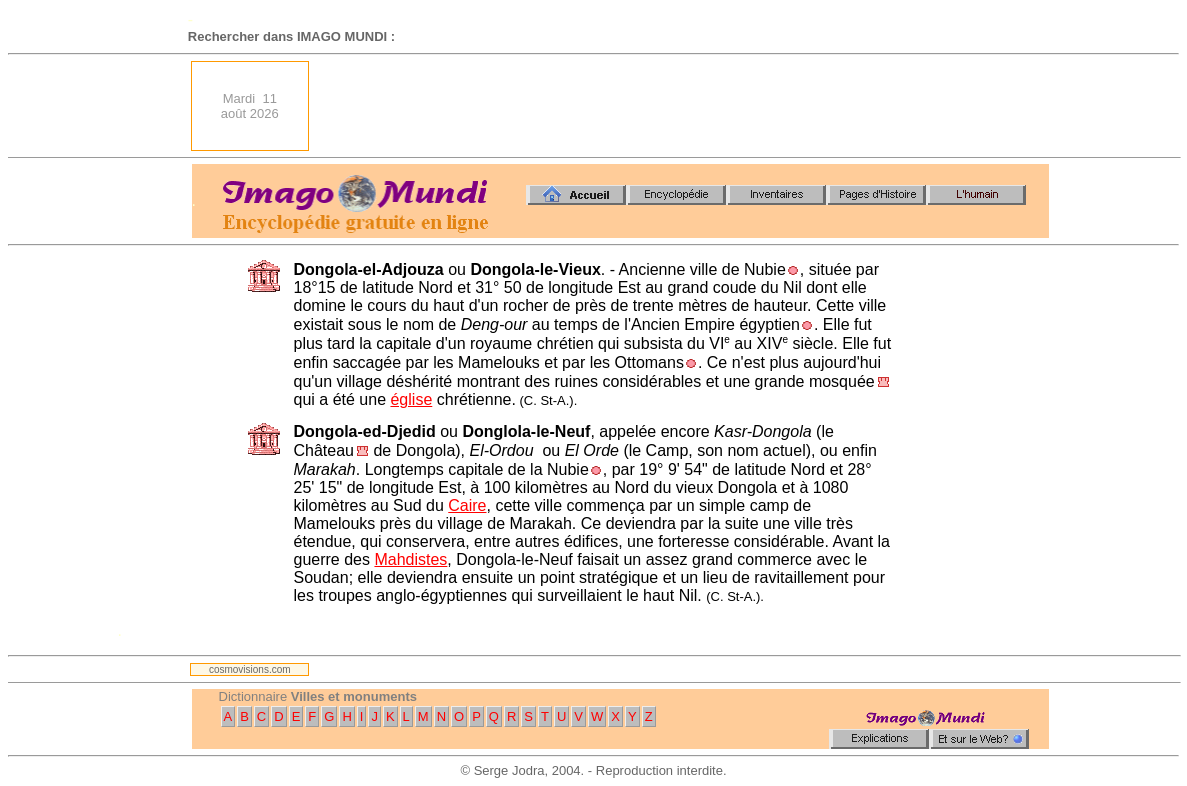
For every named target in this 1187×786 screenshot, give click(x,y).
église (411, 399)
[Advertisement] (685, 106)
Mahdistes (410, 559)
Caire (467, 505)
